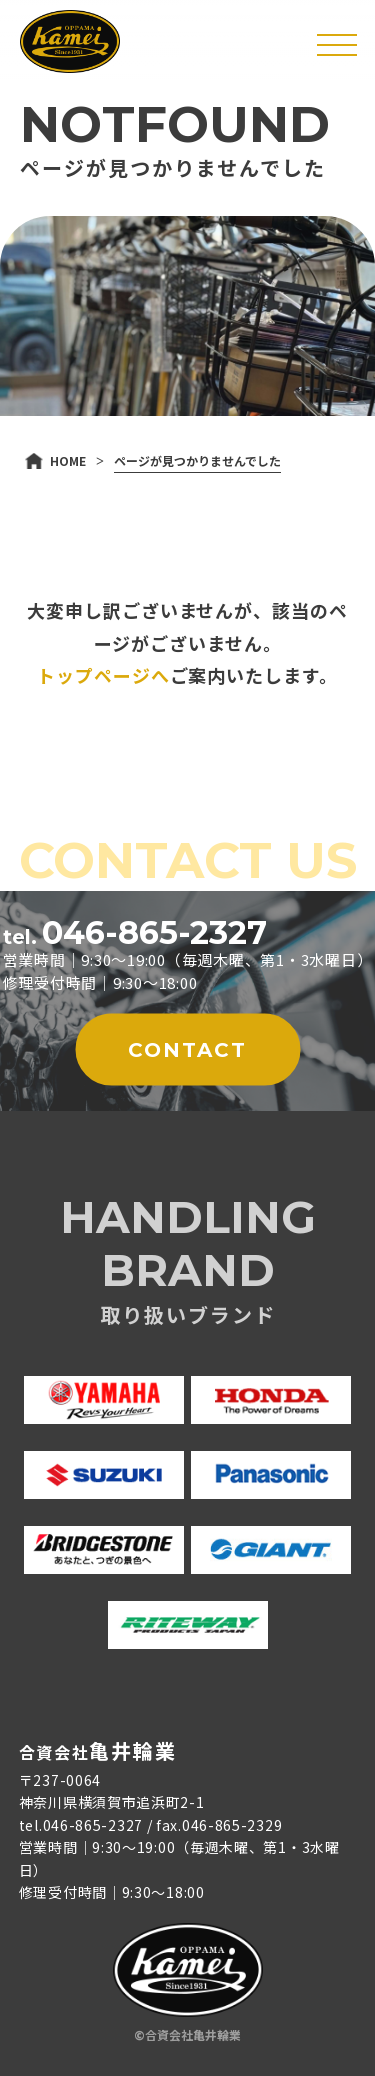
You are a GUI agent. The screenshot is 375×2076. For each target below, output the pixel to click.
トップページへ (103, 675)
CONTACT (187, 1050)
